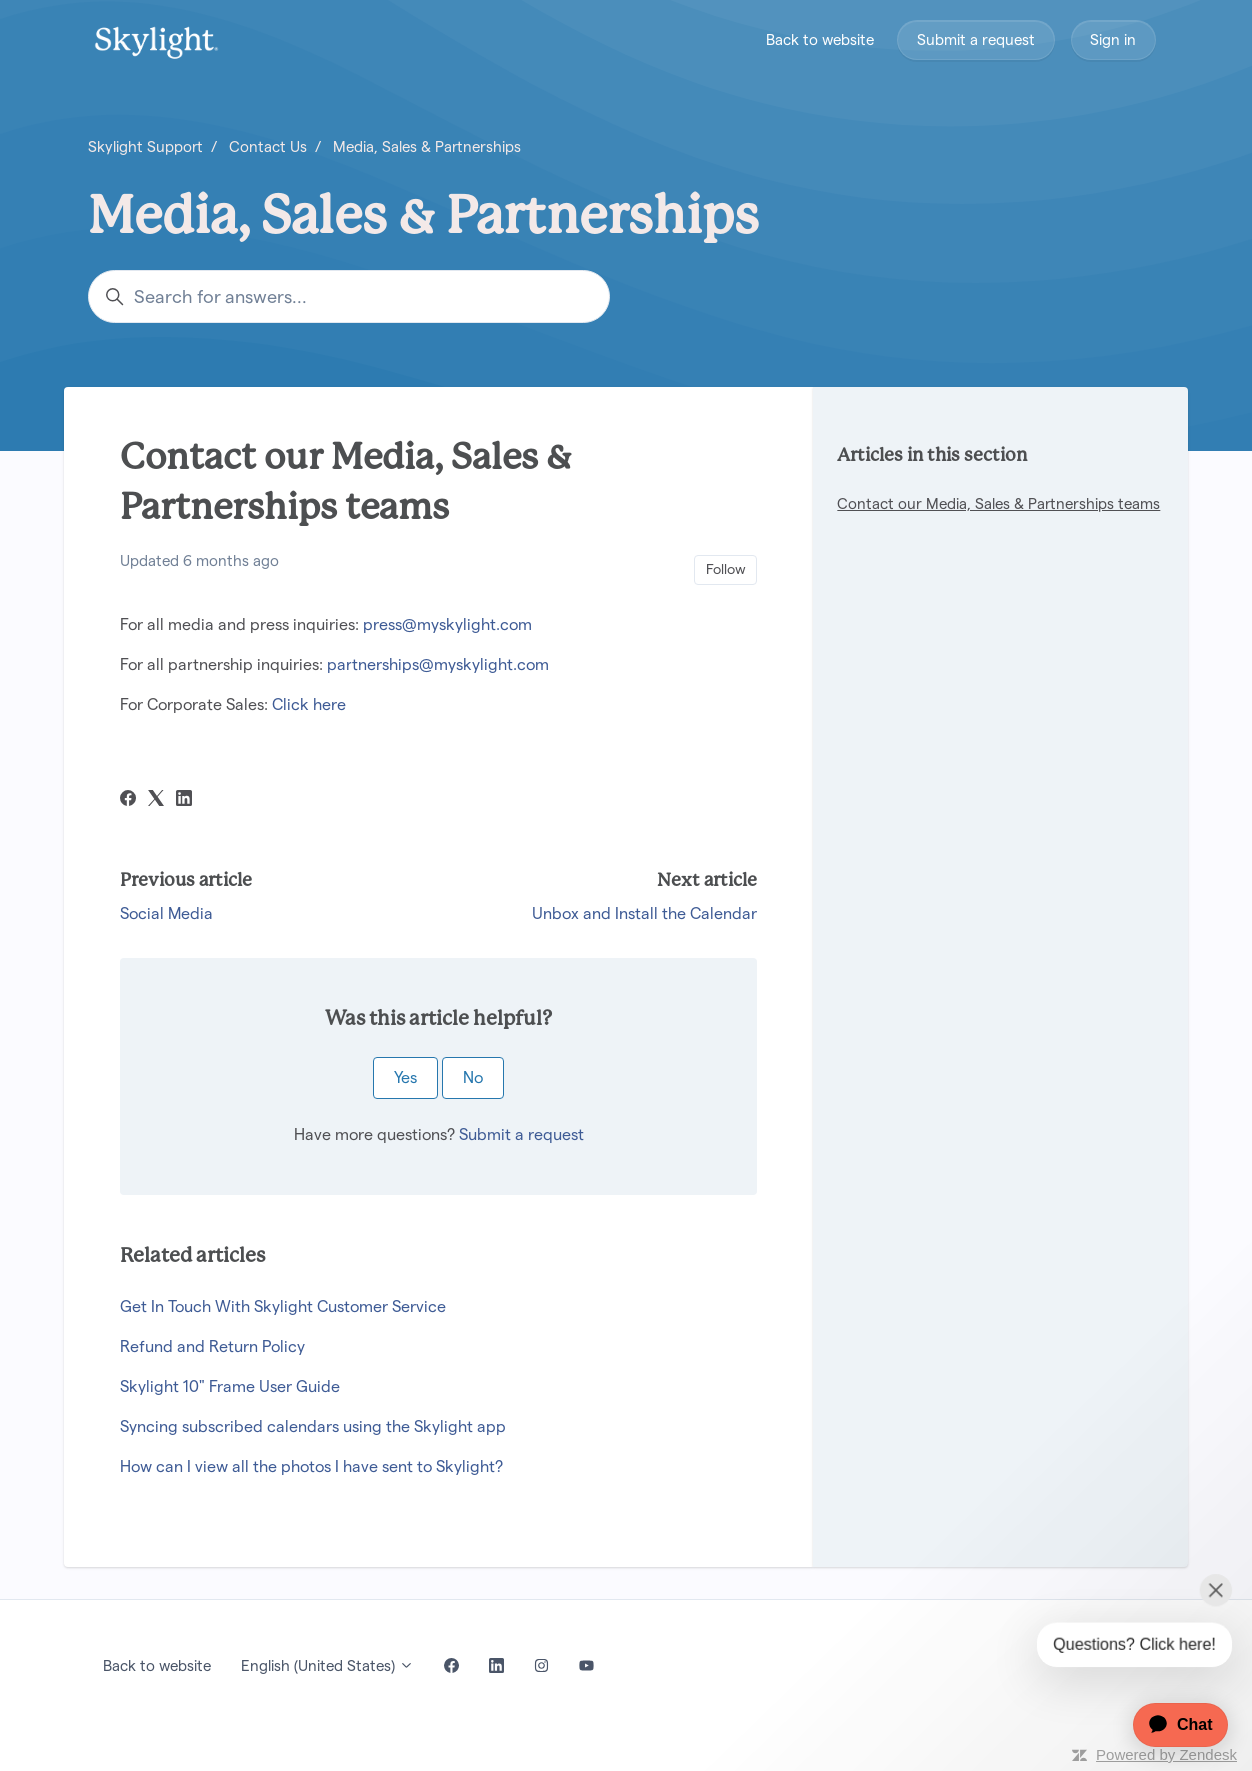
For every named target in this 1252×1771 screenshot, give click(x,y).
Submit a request (976, 39)
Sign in (1113, 39)
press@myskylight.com (447, 624)
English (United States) (327, 1665)
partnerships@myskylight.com (438, 664)
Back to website (820, 39)
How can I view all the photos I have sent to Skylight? (311, 1466)
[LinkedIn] (184, 800)
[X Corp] (156, 800)
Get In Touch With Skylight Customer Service (283, 1306)
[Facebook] (128, 800)
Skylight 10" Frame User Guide (230, 1386)
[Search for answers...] (349, 296)
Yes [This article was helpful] (405, 1077)
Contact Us (268, 146)
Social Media (166, 913)
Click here (309, 704)
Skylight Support (145, 146)
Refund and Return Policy (212, 1346)
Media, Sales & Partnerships (427, 146)
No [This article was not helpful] (473, 1077)
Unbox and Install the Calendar (644, 913)
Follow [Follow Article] (726, 569)
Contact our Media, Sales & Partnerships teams (998, 503)
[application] (1170, 1725)
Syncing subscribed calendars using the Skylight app (313, 1426)
